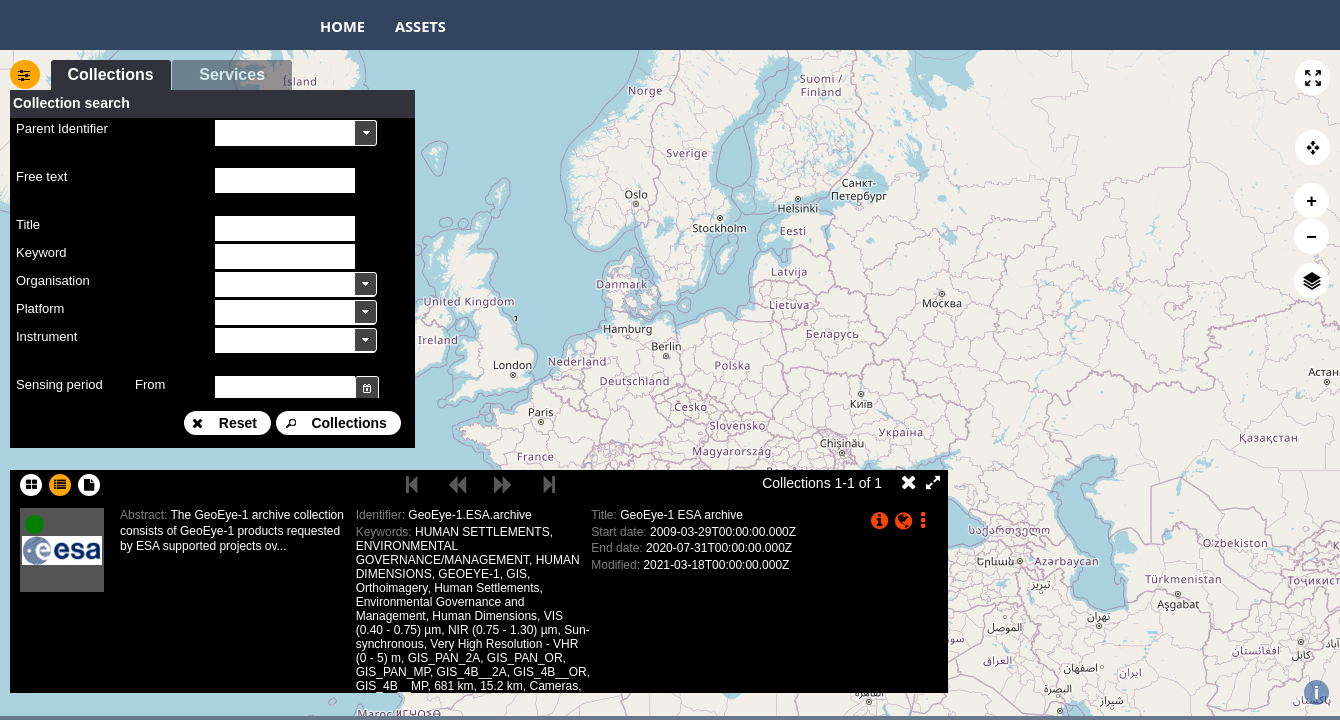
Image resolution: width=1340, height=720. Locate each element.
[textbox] (285, 180)
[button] (1312, 77)
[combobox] (296, 132)
